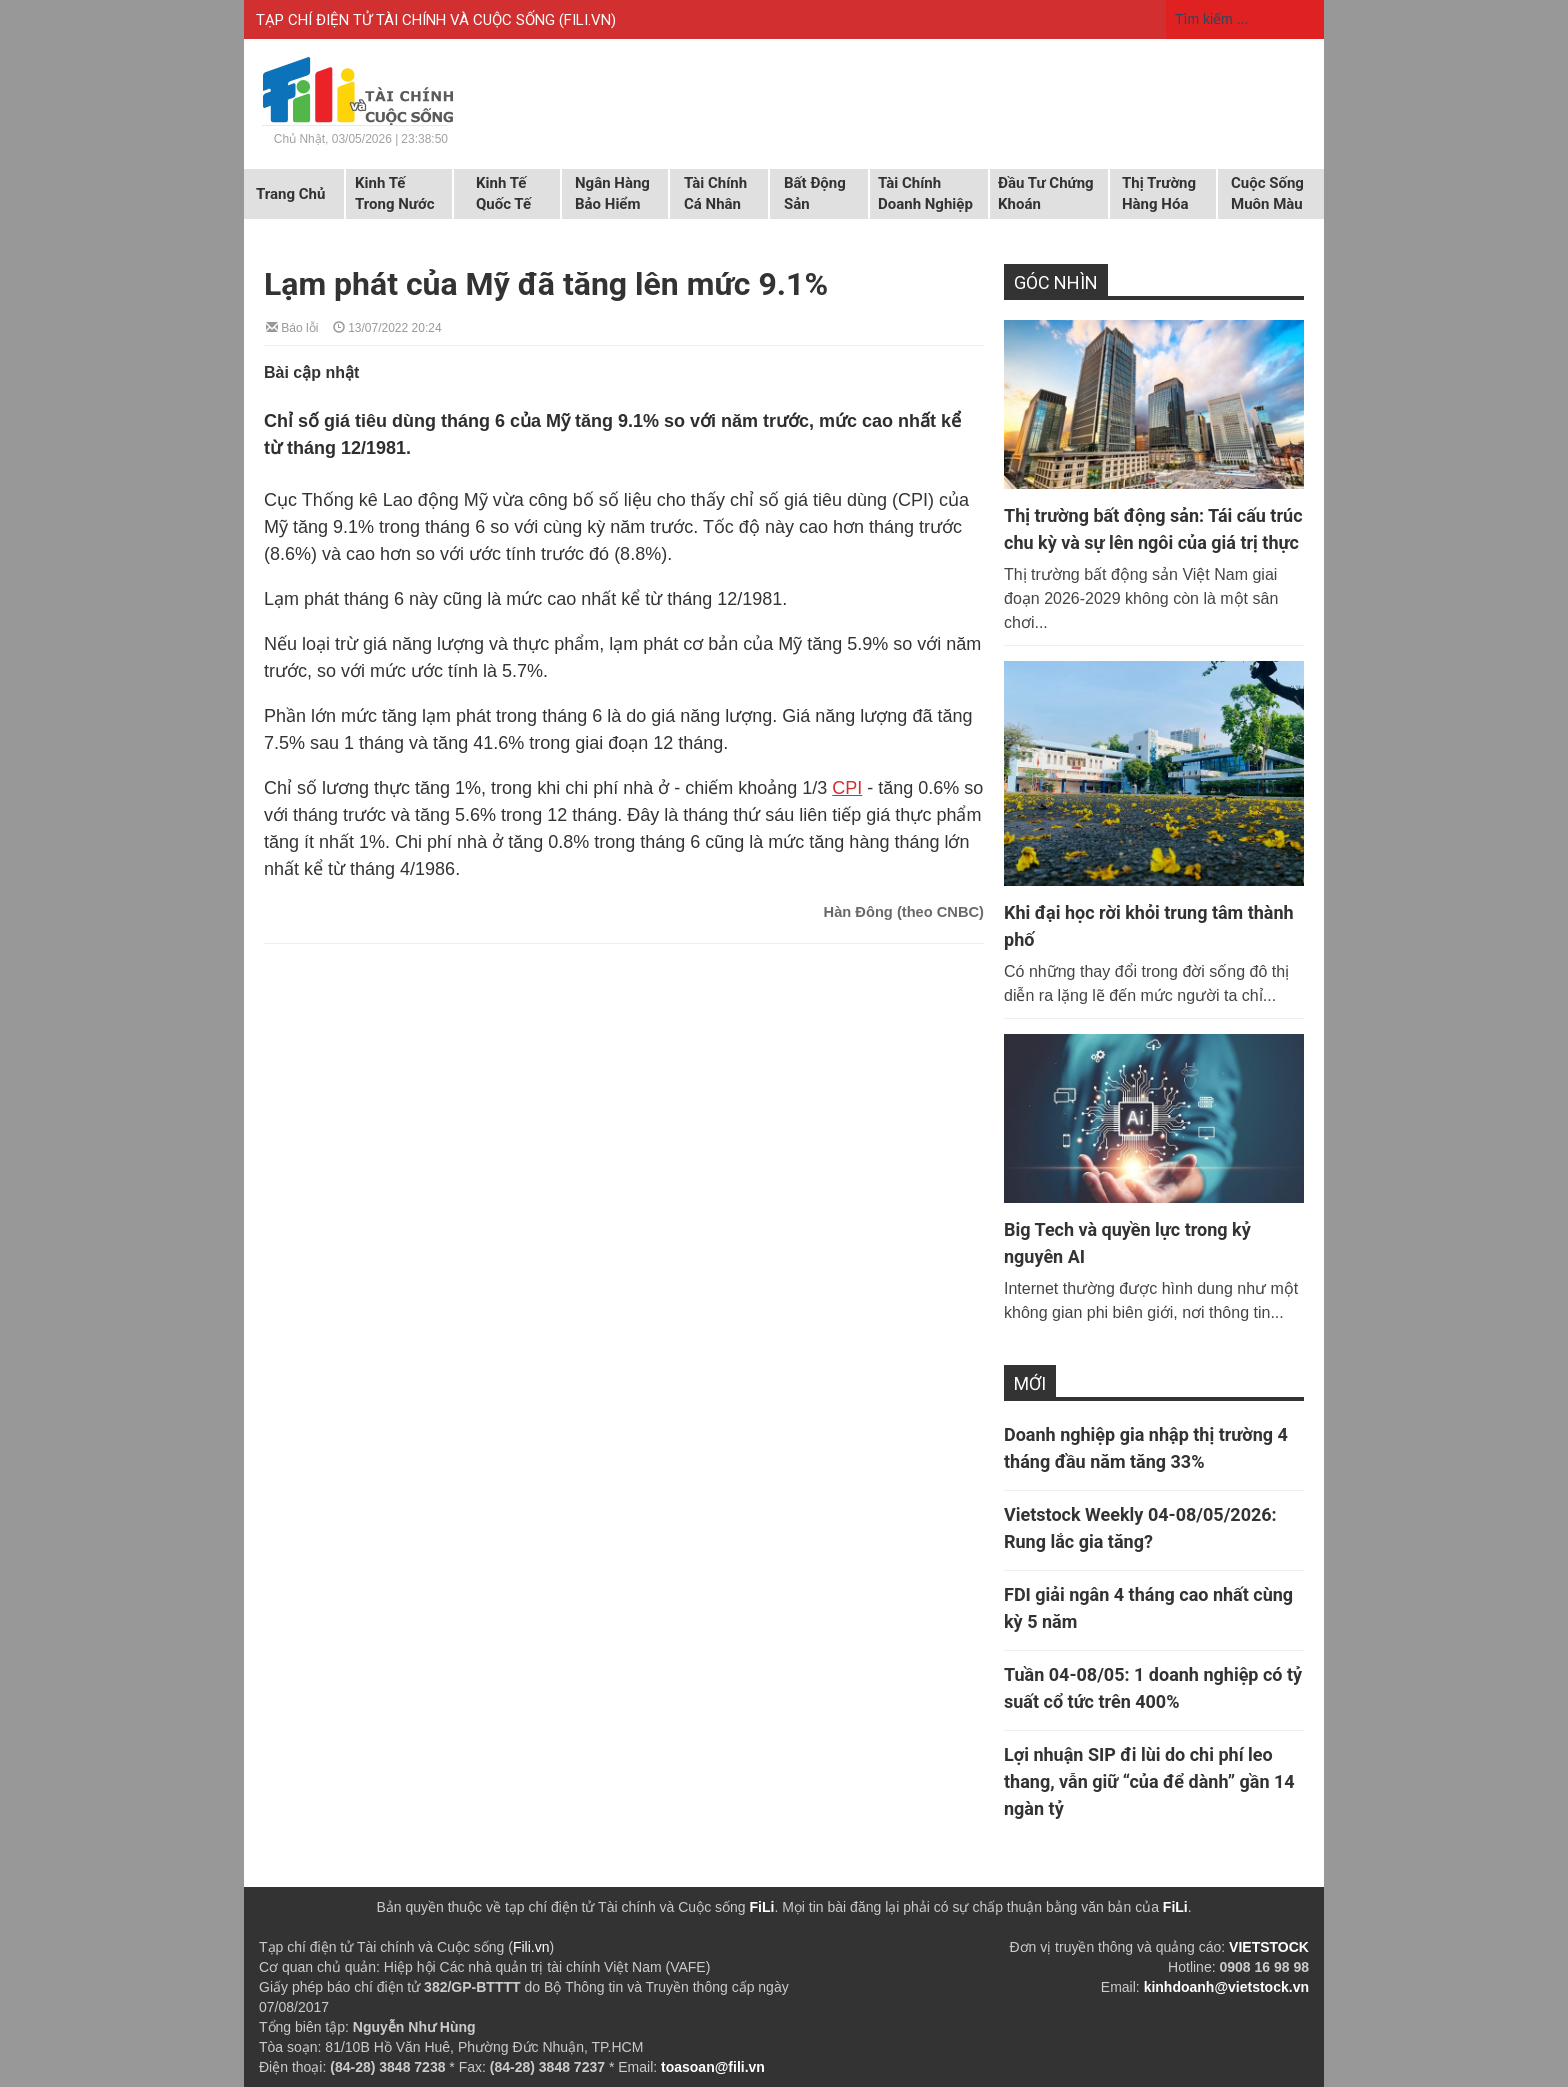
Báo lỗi (292, 326)
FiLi (762, 1907)
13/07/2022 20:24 (387, 326)
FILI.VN (587, 20)
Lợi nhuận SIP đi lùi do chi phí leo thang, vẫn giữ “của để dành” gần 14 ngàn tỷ (1149, 1781)
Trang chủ (290, 194)
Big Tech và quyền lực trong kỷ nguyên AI (1127, 1243)
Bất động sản (815, 193)
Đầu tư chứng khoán (1046, 193)
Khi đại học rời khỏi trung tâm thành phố (1149, 926)
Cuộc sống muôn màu (1267, 193)
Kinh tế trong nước (394, 193)
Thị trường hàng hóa (1159, 193)
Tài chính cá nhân (715, 193)
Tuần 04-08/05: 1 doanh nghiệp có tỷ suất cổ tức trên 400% (1153, 1688)
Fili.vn (531, 1947)
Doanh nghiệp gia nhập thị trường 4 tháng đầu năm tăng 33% (1146, 1448)
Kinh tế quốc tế (503, 193)
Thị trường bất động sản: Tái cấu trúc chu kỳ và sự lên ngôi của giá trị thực (1153, 529)
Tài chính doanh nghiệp (925, 193)
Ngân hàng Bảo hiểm (612, 193)
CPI (847, 788)
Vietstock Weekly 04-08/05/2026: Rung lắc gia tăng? (1140, 1528)
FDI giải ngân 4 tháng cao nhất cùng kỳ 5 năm (1148, 1608)
